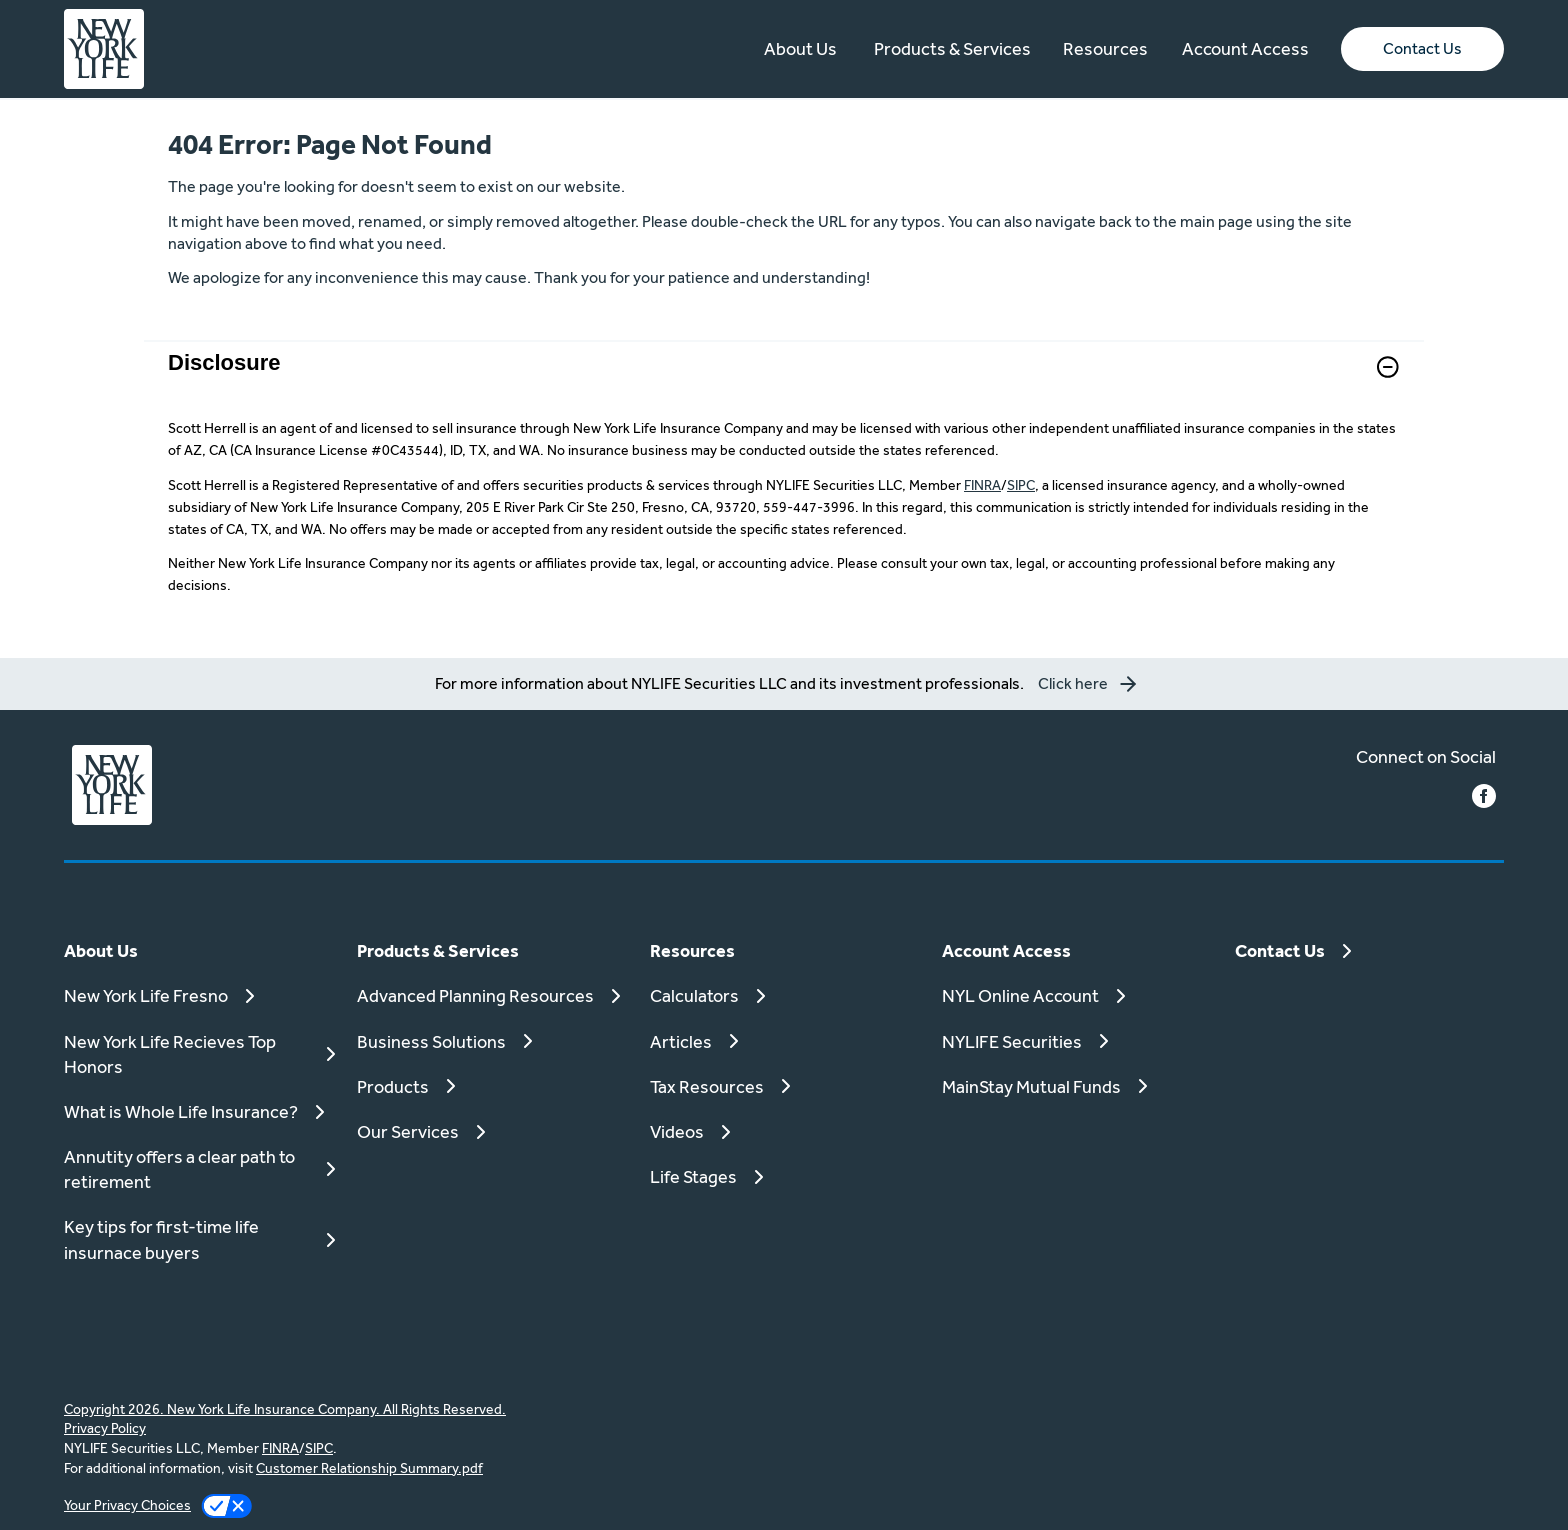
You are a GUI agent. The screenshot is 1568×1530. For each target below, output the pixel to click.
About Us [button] (800, 48)
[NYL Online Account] (1076, 995)
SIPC (1021, 485)
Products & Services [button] (952, 48)
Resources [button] (1105, 48)
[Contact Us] (1369, 950)
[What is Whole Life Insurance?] (198, 1111)
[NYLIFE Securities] (1076, 1041)
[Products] (491, 1086)
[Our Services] (491, 1131)
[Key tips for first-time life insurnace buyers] (198, 1239)
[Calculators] (784, 995)
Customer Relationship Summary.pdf (369, 1468)
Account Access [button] (1245, 48)
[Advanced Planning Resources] (491, 995)
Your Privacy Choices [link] (127, 1505)
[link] (784, 379)
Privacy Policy (105, 1428)
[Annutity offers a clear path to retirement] (198, 1169)
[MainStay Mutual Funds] (1076, 1086)
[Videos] (784, 1131)
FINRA (982, 485)
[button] (1422, 49)
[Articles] (784, 1041)
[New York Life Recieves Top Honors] (198, 1054)
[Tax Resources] (784, 1086)
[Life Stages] (784, 1176)
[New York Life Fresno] (198, 995)
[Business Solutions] (491, 1041)
